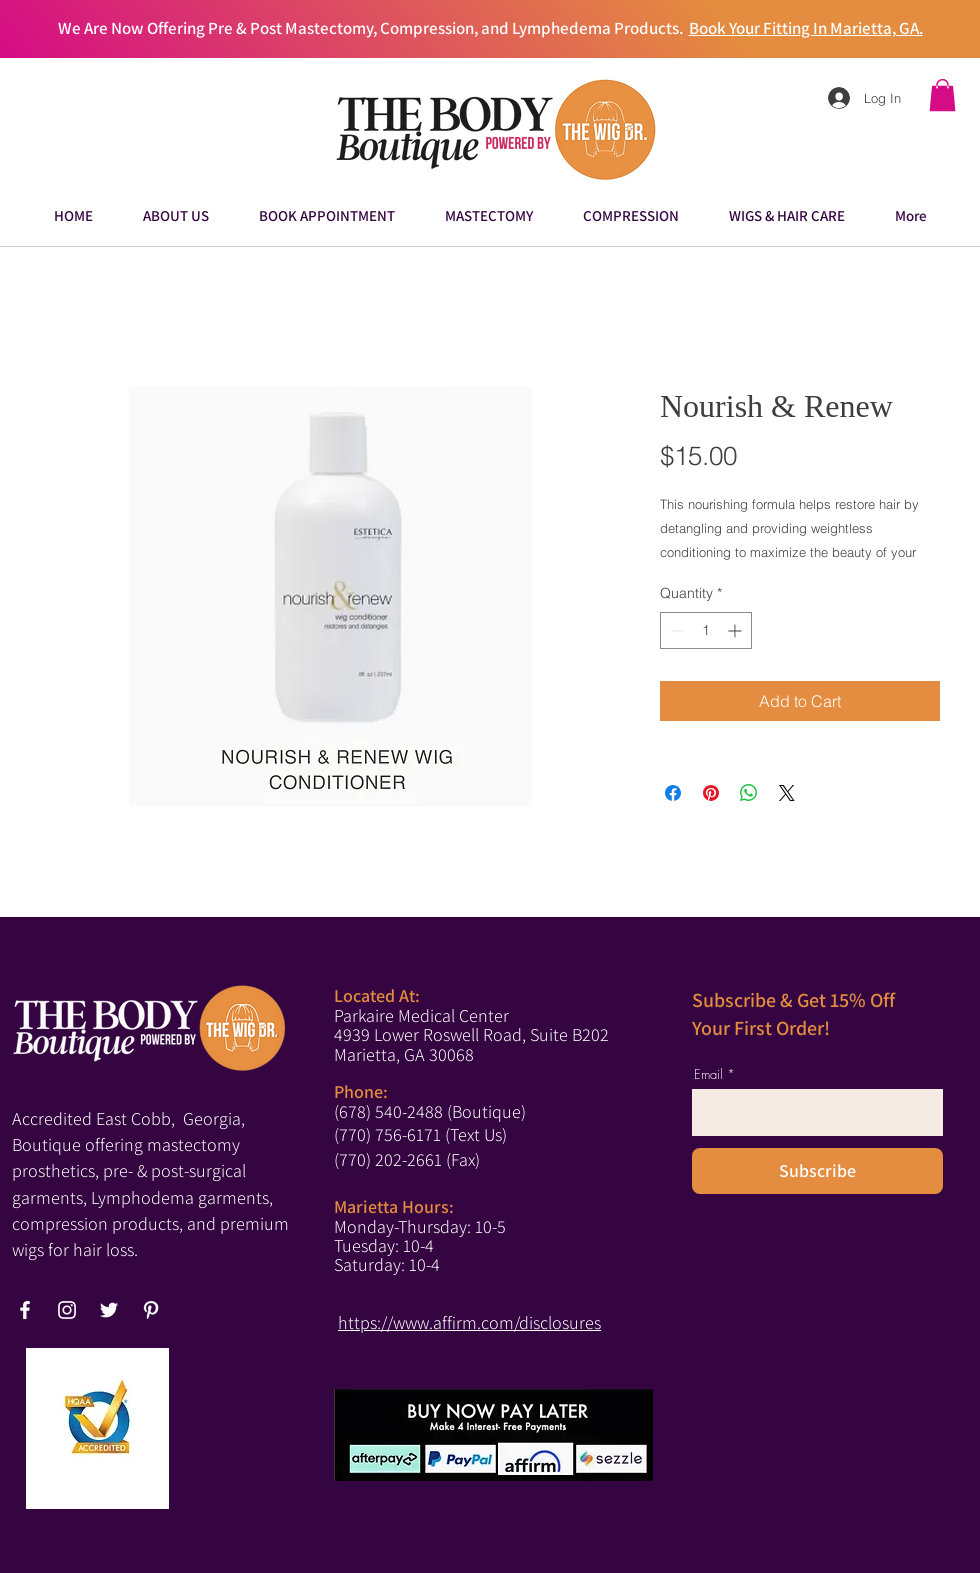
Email (708, 1074)
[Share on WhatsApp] (749, 793)
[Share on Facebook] (673, 793)
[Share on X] (787, 793)
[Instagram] (67, 1310)
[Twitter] (109, 1310)
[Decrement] (675, 630)
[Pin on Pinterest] (711, 793)
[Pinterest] (151, 1310)
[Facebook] (25, 1310)
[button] (942, 95)
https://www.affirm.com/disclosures (469, 1322)
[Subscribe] (817, 1171)
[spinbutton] (706, 630)
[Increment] (736, 630)
